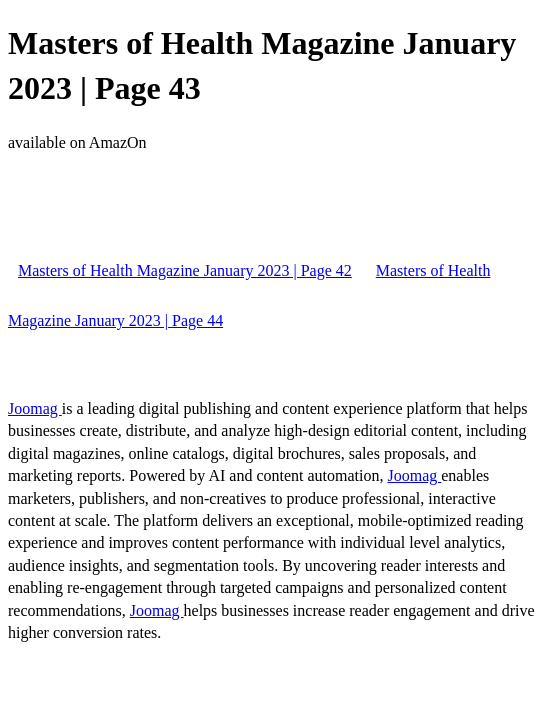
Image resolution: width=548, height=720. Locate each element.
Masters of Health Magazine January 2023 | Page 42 (185, 270)
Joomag (35, 408)
